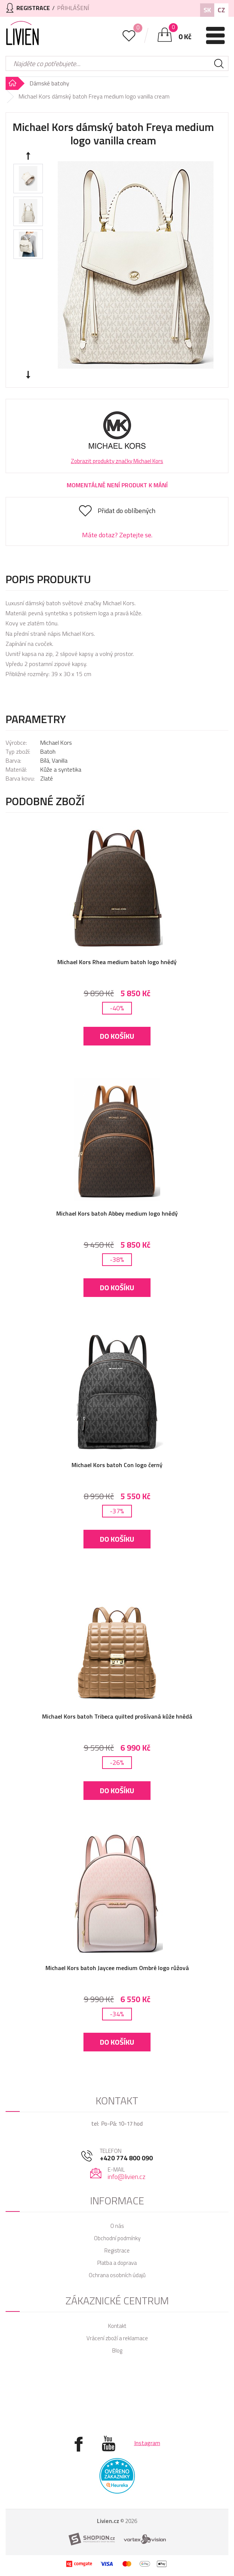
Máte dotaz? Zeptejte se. (117, 535)
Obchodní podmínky (117, 2238)
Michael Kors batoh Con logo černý (117, 1464)
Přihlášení (73, 7)
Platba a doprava (117, 2262)
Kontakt (117, 2326)
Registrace (117, 2250)
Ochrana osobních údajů (117, 2275)
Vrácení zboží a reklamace (117, 2338)
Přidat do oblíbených (126, 511)
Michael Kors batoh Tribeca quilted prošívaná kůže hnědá (117, 1716)
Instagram (147, 2442)
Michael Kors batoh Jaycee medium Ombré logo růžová (117, 1967)
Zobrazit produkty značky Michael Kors (117, 461)
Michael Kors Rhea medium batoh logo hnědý (117, 961)
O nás (117, 2226)
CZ (221, 10)
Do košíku (117, 1036)
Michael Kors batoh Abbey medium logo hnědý (117, 1213)
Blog (117, 2350)
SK (207, 10)
